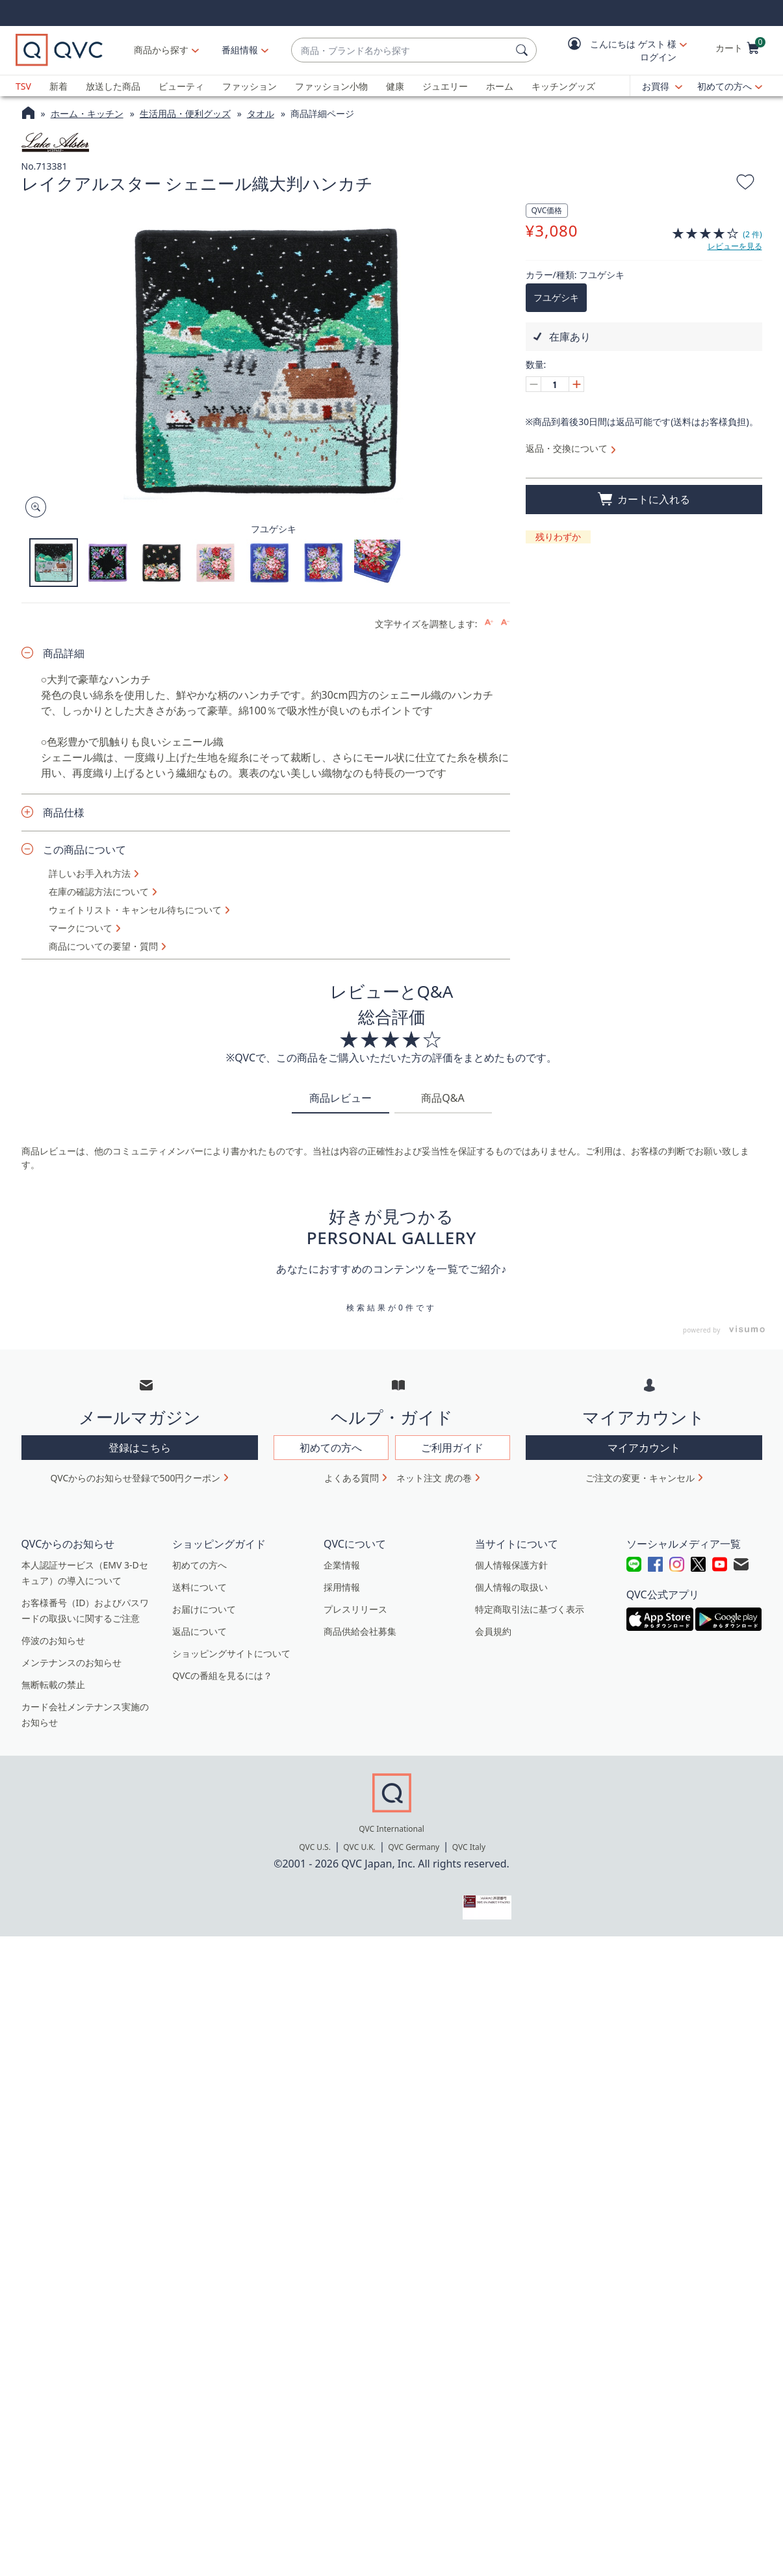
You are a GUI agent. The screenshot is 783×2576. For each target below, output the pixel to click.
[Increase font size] (489, 622)
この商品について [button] (84, 849)
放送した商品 (113, 86)
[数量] (555, 384)
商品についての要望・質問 (103, 946)
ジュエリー (445, 86)
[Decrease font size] (505, 622)
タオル (260, 113)
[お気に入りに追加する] (745, 184)
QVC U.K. (359, 1847)
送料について (199, 1587)
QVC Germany (413, 1847)
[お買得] (662, 86)
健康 (395, 86)
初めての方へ (724, 86)
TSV (23, 86)
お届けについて (204, 1609)
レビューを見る (735, 246)
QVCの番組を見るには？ (222, 1675)
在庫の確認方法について (99, 892)
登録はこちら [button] (140, 1447)
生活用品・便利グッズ (185, 113)
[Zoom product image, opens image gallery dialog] (32, 507)
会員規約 (493, 1631)
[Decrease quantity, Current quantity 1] (533, 384)
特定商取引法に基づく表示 (529, 1609)
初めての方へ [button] (331, 1447)
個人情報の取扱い (511, 1587)
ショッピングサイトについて (231, 1653)
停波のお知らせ (53, 1640)
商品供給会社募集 (360, 1631)
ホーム (499, 86)
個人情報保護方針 (511, 1565)
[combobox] (401, 50)
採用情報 (342, 1587)
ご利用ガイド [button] (452, 1447)
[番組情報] (240, 50)
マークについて (80, 928)
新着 (58, 86)
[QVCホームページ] (28, 114)
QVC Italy (468, 1847)
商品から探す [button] (161, 50)
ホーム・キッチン (87, 113)
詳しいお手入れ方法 (90, 873)
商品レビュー (340, 1098)
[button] (618, 50)
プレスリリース (355, 1609)
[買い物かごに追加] (644, 499)
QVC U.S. (315, 1847)
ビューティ (181, 86)
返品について (199, 1631)
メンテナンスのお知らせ (71, 1662)
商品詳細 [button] (63, 653)
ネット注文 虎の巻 (434, 1477)
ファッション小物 (331, 86)
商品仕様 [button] (63, 812)
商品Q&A (442, 1098)
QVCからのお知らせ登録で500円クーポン (136, 1478)
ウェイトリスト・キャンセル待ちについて (135, 910)
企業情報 (342, 1565)
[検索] (523, 50)
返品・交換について (567, 448)
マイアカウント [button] (644, 1447)
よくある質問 (351, 1477)
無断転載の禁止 (53, 1684)
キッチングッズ (563, 86)
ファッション (249, 86)
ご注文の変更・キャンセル (640, 1478)
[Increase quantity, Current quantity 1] (576, 384)
